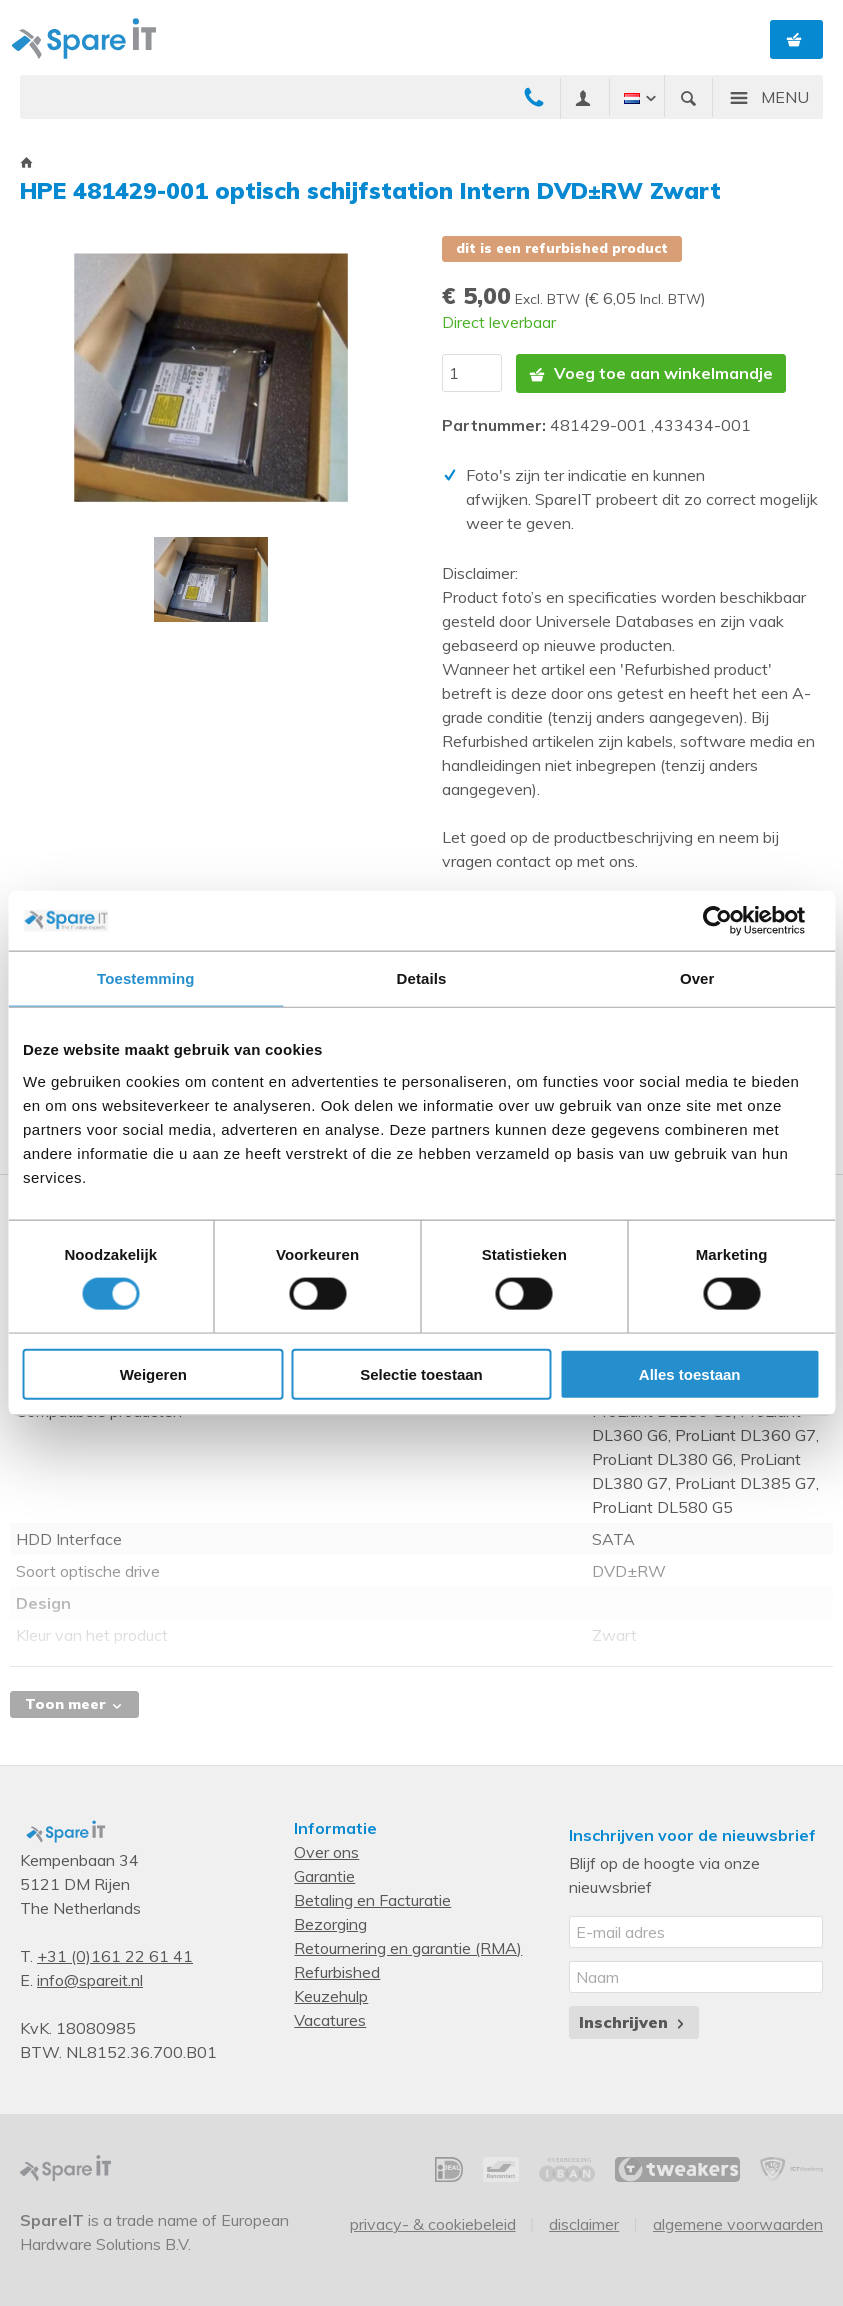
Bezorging (330, 1924)
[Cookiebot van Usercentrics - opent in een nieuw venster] (732, 921)
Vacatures (330, 2020)
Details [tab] (422, 978)
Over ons (326, 1852)
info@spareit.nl (90, 1980)
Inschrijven (633, 2022)
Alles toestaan (690, 1373)
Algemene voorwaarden (738, 2223)
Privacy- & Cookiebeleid (433, 2223)
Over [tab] (697, 978)
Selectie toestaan (421, 1373)
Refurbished (337, 1972)
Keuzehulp (331, 1996)
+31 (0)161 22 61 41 (115, 1956)
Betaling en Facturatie (372, 1900)
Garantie (324, 1876)
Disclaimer (584, 2223)
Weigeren (153, 1373)
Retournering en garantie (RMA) (408, 1948)
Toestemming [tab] (146, 978)
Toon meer (74, 1704)
